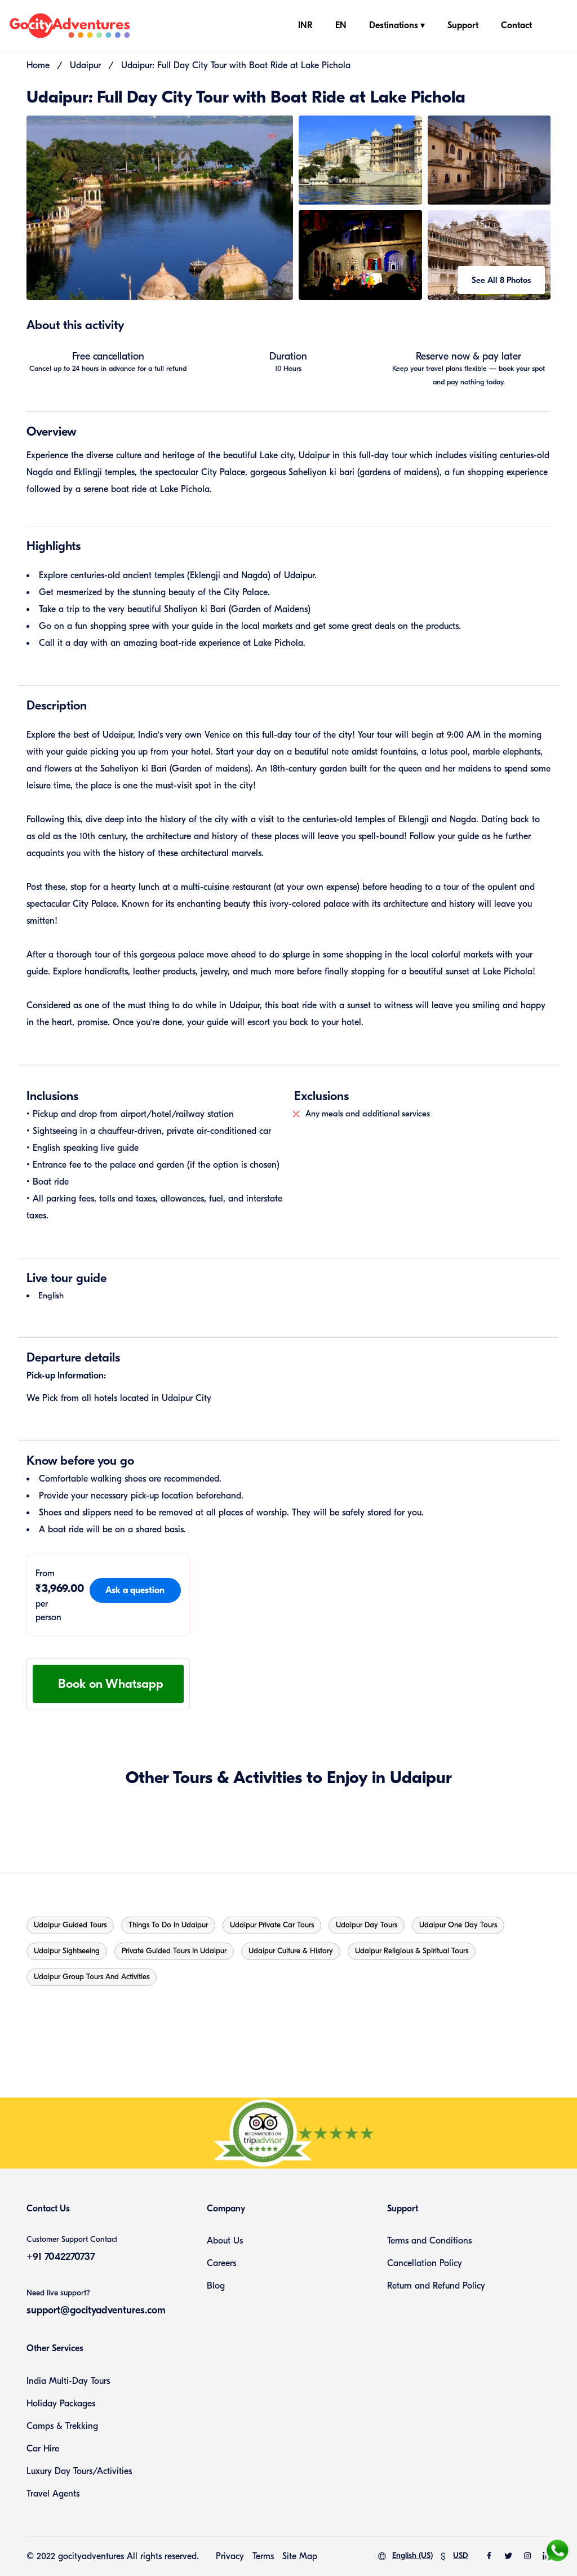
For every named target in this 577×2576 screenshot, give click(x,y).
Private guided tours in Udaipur (174, 1951)
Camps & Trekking (62, 2426)
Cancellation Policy (424, 2263)
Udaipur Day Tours (366, 1925)
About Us (225, 2241)
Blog (216, 2286)
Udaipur (85, 65)
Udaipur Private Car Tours (272, 1925)
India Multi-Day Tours (68, 2381)
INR (305, 25)
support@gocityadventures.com (96, 2310)
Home (38, 65)
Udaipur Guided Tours (70, 1925)
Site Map (299, 2556)
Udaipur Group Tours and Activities (91, 1976)
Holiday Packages (60, 2403)
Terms (263, 2556)
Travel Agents (52, 2494)
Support (462, 25)
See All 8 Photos (501, 280)
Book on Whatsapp (110, 1684)
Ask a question (135, 1590)
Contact (516, 25)
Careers (221, 2263)
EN (341, 25)
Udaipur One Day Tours (458, 1925)
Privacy (230, 2556)
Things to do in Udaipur (168, 1925)
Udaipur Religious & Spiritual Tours (411, 1951)
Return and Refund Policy (436, 2286)
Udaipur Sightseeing (67, 1951)
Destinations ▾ (397, 25)
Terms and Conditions (429, 2241)
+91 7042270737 (60, 2257)
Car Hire (42, 2449)
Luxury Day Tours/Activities (79, 2471)
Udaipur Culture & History (290, 1951)
